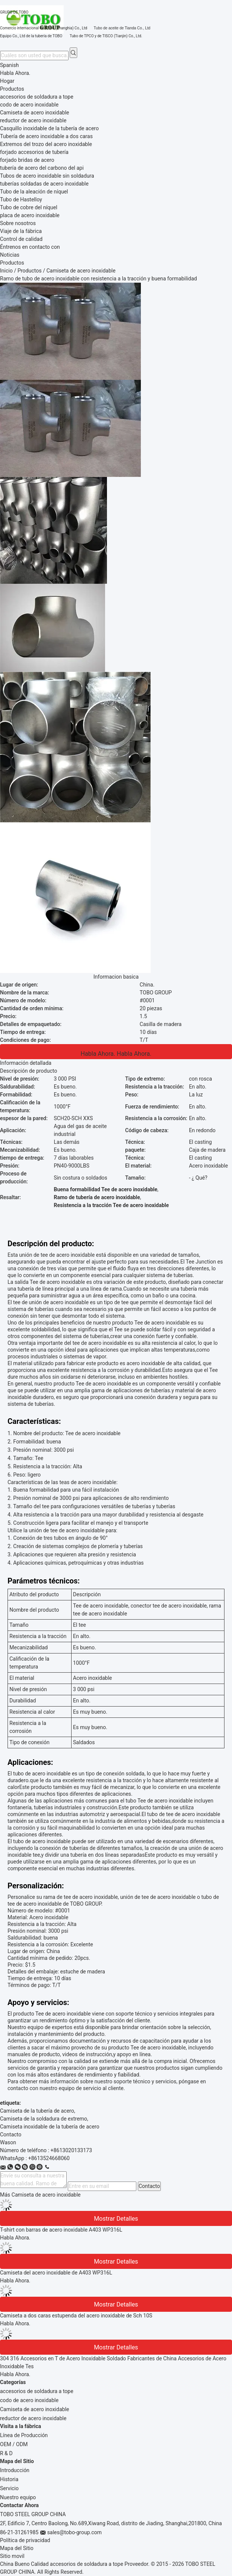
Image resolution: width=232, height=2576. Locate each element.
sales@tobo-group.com (74, 2532)
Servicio (9, 2488)
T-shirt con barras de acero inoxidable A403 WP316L (61, 2230)
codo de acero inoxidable (29, 2400)
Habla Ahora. (15, 73)
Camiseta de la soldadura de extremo (43, 2119)
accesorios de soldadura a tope (36, 2391)
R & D (6, 2453)
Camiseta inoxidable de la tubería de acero (49, 2127)
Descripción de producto (28, 1071)
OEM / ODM (14, 2444)
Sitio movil (12, 2556)
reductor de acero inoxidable (33, 2418)
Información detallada (25, 1063)
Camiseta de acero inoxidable (34, 2409)
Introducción (14, 2470)
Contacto (149, 2186)
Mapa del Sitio (17, 2548)
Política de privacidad (25, 2540)
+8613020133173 (71, 2150)
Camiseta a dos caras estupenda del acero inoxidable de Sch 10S (76, 2316)
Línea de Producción (24, 2435)
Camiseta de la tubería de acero (37, 2111)
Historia (9, 2479)
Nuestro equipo (18, 2497)
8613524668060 (50, 2158)
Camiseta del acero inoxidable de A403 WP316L (56, 2273)
